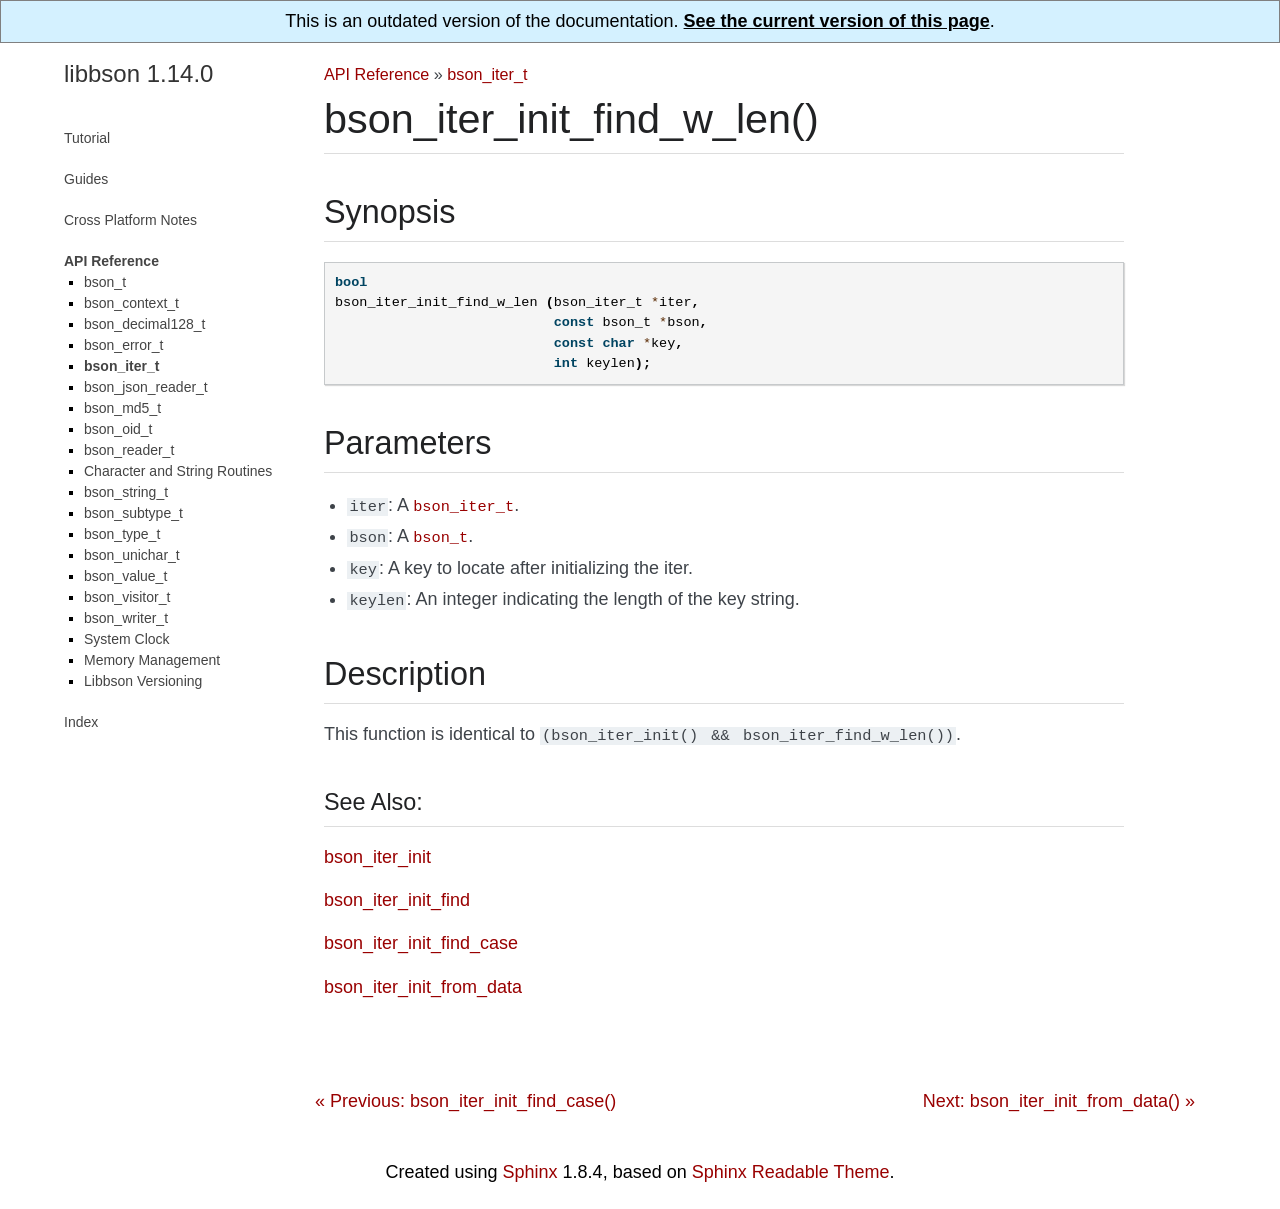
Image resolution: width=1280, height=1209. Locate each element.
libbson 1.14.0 (138, 73)
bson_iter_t (487, 74)
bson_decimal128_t (144, 324)
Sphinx (530, 1162)
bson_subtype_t (133, 513)
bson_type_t (122, 534)
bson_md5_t (122, 408)
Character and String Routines (178, 471)
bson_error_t (123, 345)
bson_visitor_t (127, 597)
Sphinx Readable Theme (791, 1162)
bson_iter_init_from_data (423, 977)
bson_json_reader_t (146, 387)
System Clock (127, 639)
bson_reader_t (129, 450)
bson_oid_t (118, 429)
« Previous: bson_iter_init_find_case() (465, 1091)
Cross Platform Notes (130, 220)
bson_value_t (125, 576)
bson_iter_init (377, 847)
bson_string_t (126, 492)
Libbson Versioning (143, 681)
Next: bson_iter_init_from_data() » (1059, 1091)
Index (81, 722)
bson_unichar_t (132, 555)
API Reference (376, 74)
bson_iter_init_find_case (421, 933)
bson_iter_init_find (397, 890)
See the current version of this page (837, 21)
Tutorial (87, 138)
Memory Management (152, 660)
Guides (86, 179)
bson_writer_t (126, 618)
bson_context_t (131, 303)
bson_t (105, 282)
